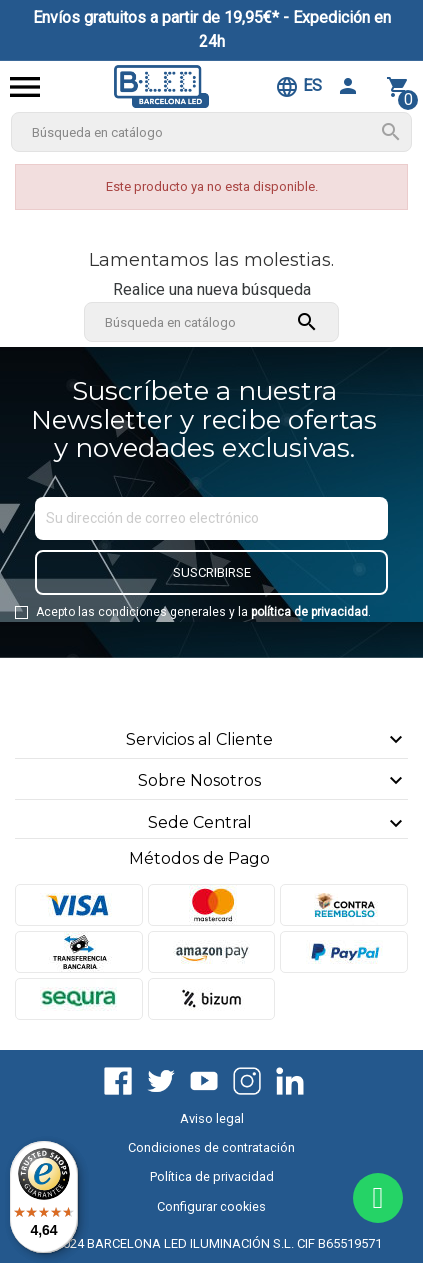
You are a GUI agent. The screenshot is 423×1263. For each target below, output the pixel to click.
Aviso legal (212, 1118)
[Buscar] (212, 132)
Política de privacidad (212, 1176)
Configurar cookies (211, 1206)
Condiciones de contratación (211, 1147)
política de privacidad (309, 612)
